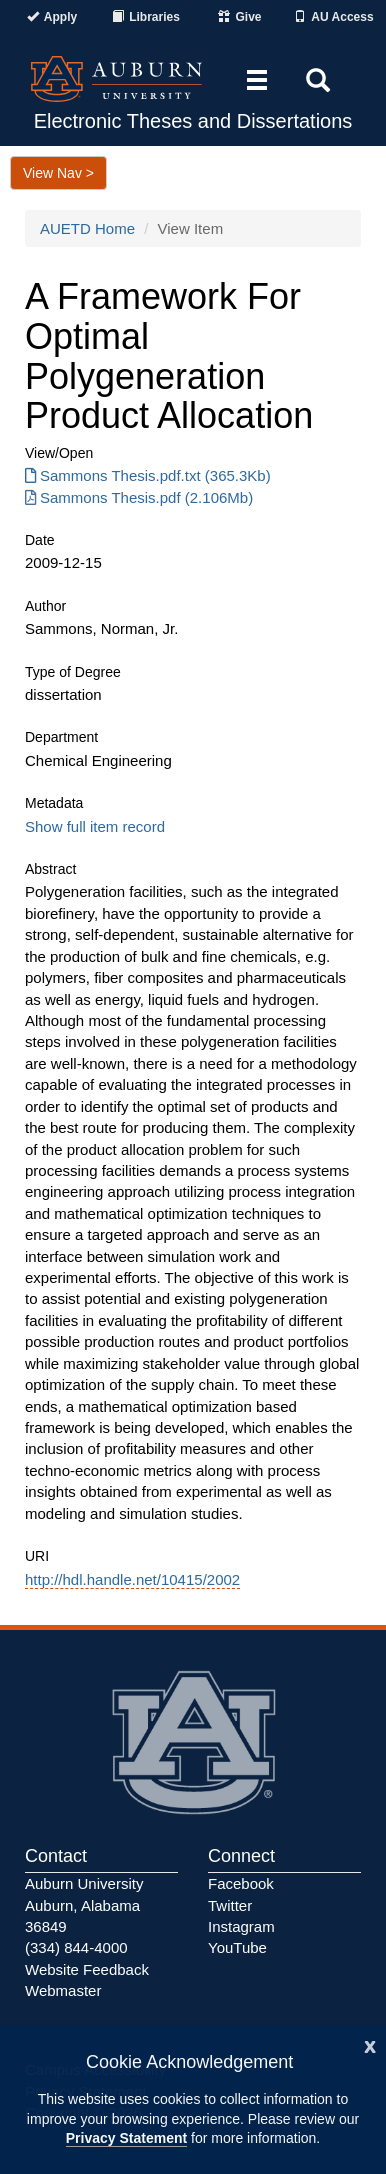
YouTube (237, 1947)
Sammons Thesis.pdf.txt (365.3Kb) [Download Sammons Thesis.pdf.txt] (148, 475)
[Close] (370, 2044)
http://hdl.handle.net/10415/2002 (132, 1579)
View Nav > (58, 173)
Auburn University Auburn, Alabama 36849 (84, 1905)
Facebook (241, 1883)
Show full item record (95, 826)
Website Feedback (87, 1969)
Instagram (241, 1926)
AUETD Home (87, 228)
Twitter (230, 1905)
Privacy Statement (126, 2138)
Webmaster (63, 1990)
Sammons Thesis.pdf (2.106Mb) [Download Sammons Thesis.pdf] (139, 497)
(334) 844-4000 (76, 1947)
